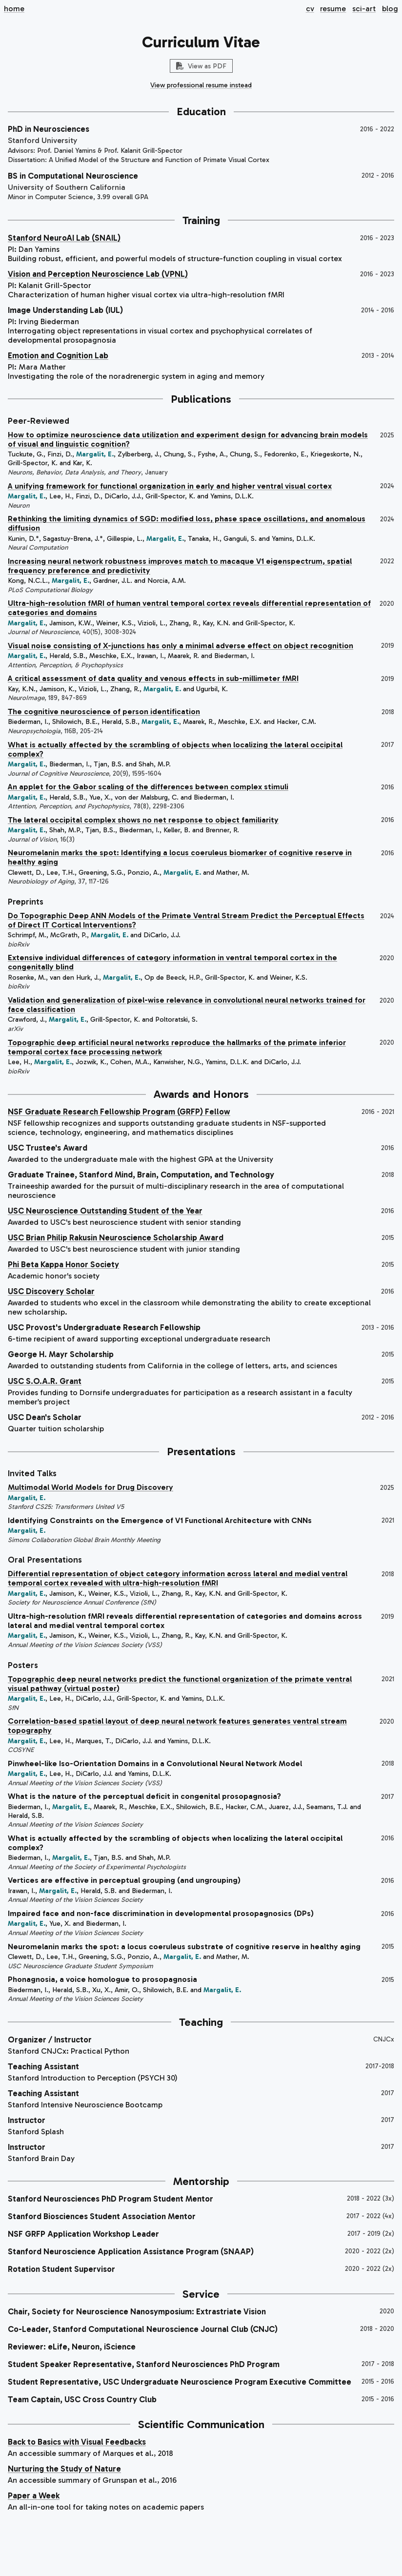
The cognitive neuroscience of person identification (104, 711)
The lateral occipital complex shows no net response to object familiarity (143, 819)
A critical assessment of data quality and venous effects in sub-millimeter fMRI (153, 678)
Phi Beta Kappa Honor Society (63, 1264)
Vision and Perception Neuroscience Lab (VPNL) (98, 274)
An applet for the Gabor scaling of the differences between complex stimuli (148, 786)
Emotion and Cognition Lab (58, 355)
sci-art (364, 8)
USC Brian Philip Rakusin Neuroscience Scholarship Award (115, 1237)
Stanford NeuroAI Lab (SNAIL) (64, 238)
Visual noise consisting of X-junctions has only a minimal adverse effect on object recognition (180, 645)
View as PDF (201, 66)
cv (310, 8)
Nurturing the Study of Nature (64, 2468)
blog (390, 8)
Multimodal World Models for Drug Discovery (90, 1487)
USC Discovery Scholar (51, 1291)
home (14, 8)
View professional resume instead (201, 85)
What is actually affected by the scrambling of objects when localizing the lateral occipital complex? (175, 749)
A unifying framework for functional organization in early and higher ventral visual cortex (170, 486)
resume (333, 8)
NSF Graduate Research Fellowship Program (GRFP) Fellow (119, 1111)
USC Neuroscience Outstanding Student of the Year (105, 1211)
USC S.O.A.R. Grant (44, 1381)
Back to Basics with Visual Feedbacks (77, 2442)
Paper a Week (34, 2495)
